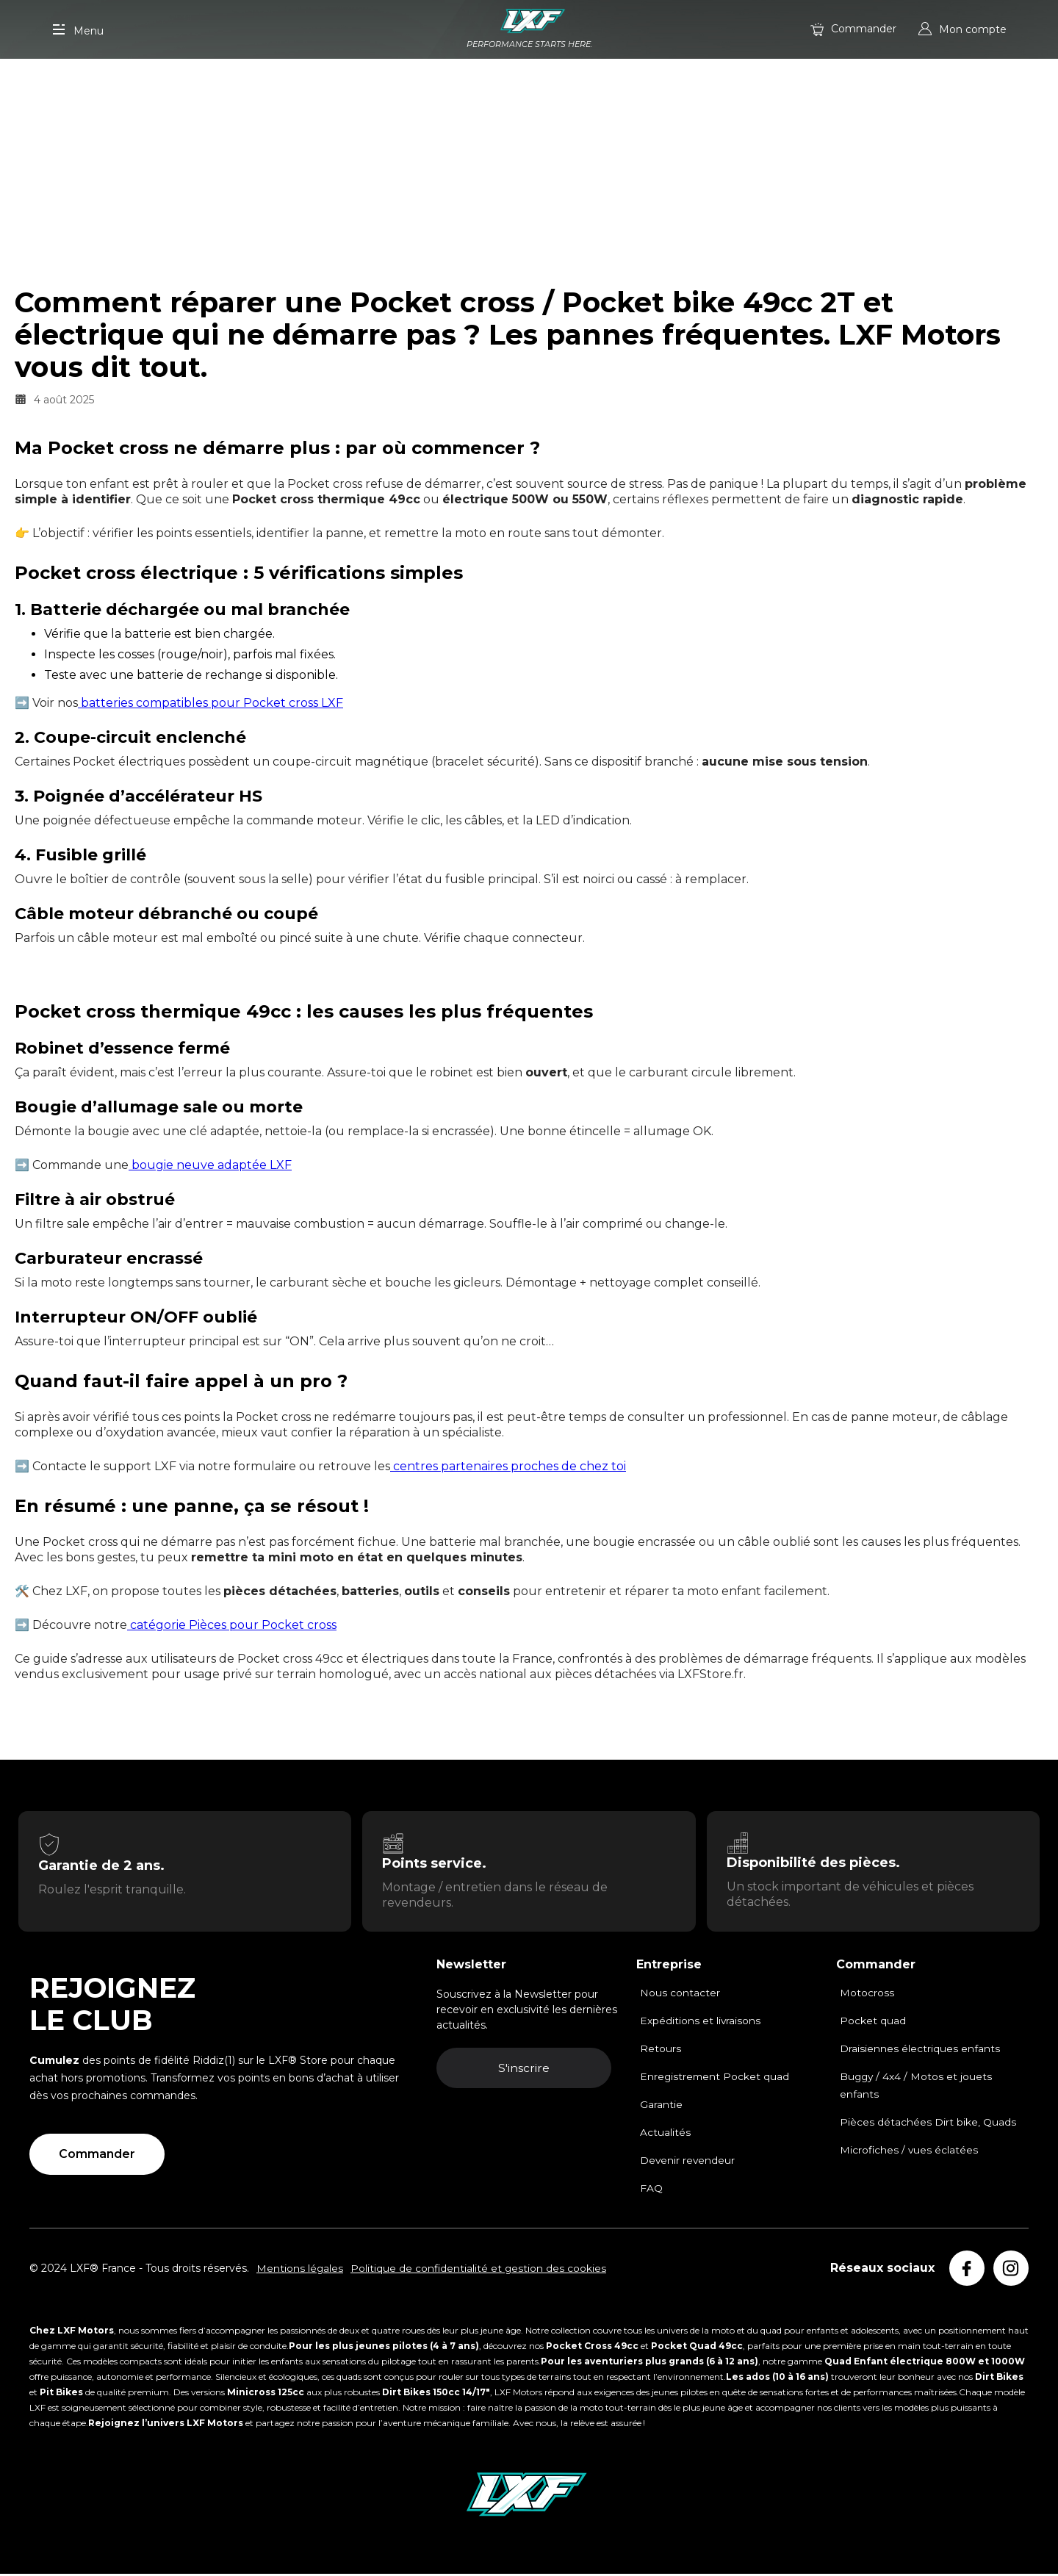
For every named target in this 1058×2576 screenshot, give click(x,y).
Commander (97, 2155)
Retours (660, 2050)
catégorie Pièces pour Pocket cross (232, 1625)
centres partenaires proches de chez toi (508, 1466)
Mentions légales (300, 2269)
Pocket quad (873, 2022)
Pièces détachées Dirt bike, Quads (928, 2123)
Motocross (867, 1994)
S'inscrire (528, 2070)
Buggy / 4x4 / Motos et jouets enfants (917, 2086)
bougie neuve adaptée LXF (210, 1165)
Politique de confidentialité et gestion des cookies (479, 2269)
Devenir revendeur (688, 2161)
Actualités (665, 2133)
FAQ (651, 2189)
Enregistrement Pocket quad (715, 2077)
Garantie (661, 2105)
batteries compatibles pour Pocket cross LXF (210, 703)
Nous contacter (680, 1994)
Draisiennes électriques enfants (920, 2050)
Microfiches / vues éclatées (909, 2151)
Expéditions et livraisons (700, 2022)
